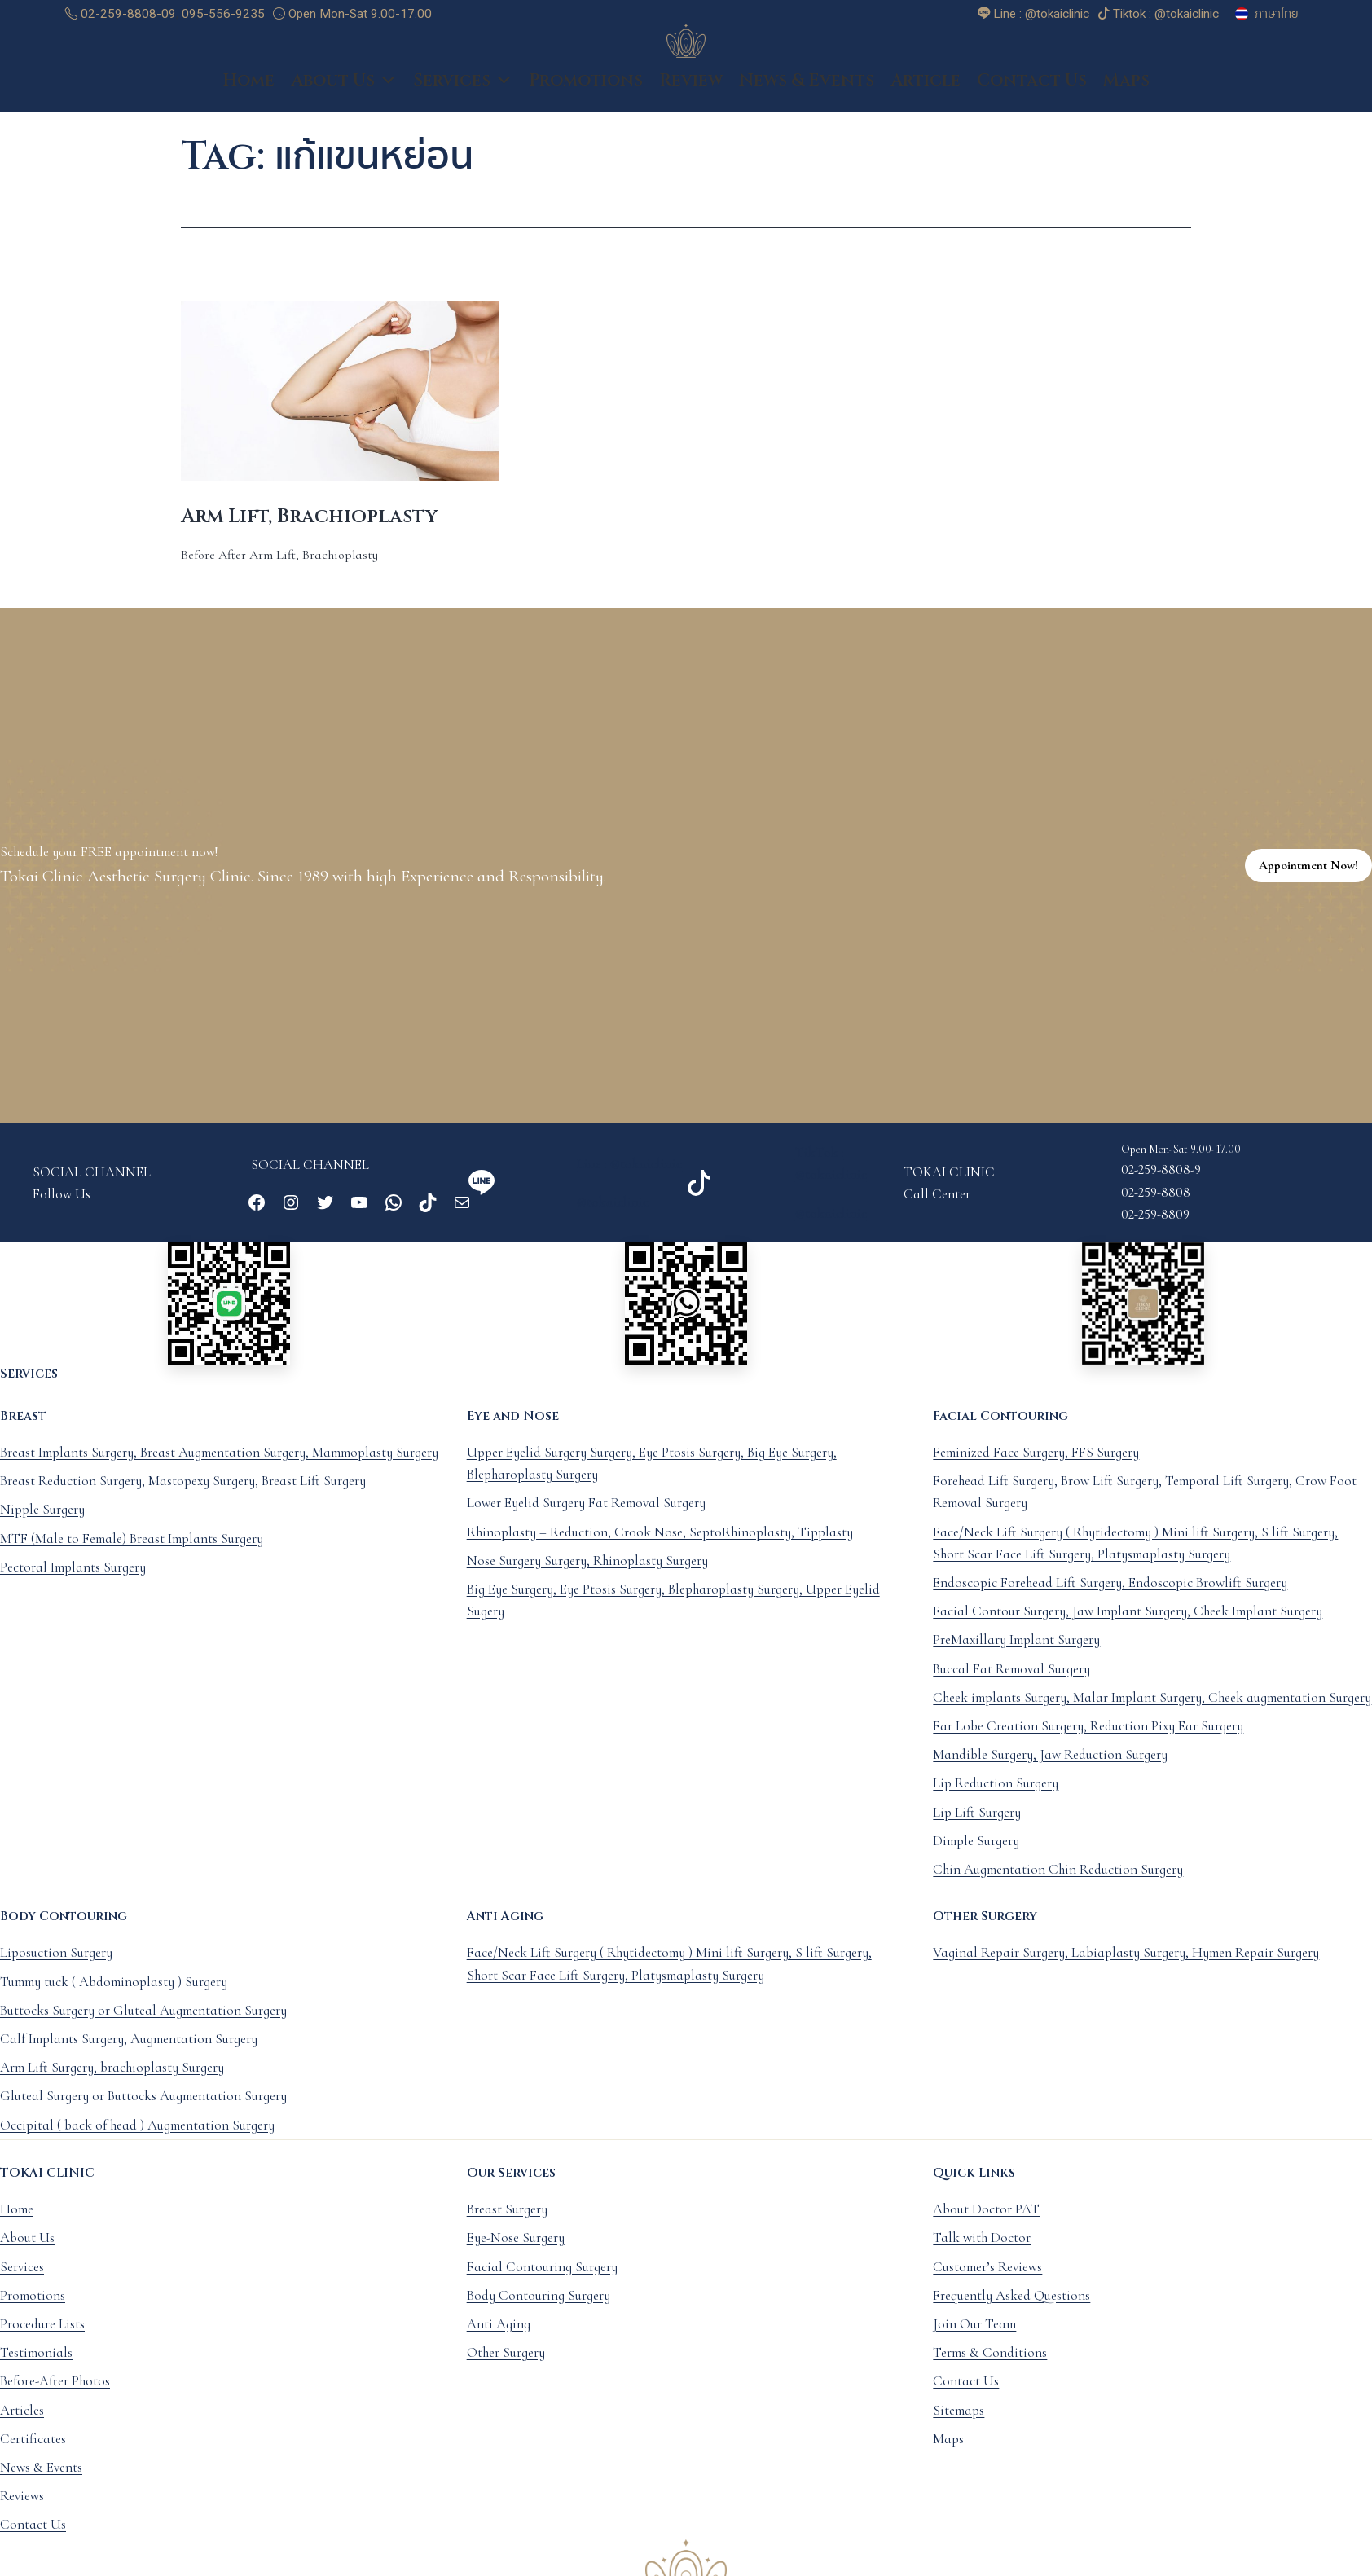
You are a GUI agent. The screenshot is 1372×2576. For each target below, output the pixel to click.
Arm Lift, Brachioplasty (309, 534)
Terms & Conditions (990, 2370)
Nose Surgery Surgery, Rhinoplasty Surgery (587, 1578)
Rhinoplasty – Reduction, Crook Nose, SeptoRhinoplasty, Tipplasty (660, 1549)
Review (691, 97)
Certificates (33, 2456)
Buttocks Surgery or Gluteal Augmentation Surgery (143, 2028)
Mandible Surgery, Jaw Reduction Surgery (1050, 1772)
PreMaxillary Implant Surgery (1016, 1657)
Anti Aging (498, 2341)
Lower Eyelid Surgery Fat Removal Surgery (586, 1520)
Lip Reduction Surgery (995, 1800)
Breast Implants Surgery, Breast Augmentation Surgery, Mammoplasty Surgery (219, 1470)
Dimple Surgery (976, 1858)
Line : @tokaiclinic (629, 1181)
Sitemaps (958, 2427)
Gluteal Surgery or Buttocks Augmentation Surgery (143, 2113)
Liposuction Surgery (56, 1970)
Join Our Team (974, 2341)
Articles (22, 2427)
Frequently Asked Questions (1011, 2313)
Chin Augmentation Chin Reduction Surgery (1058, 1887)
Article (925, 97)
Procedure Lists (42, 2341)
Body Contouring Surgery (538, 2313)
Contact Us (1032, 97)
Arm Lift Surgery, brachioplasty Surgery (112, 2085)
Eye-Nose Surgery (516, 2255)
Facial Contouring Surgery (542, 2284)
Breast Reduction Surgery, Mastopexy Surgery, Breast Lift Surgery (183, 1498)
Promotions (586, 97)
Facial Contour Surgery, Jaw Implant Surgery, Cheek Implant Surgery (1127, 1628)
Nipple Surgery (42, 1527)
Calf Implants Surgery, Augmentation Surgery (128, 2056)
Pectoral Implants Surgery (73, 1585)
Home (248, 97)
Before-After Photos (55, 2398)
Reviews (22, 2513)
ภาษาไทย (1277, 14)
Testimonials (36, 2370)
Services (462, 97)
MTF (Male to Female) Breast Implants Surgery (131, 1556)
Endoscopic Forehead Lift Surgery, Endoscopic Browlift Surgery (1110, 1600)
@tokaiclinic (613, 1220)
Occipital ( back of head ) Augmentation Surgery (137, 2143)
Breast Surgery (507, 2226)
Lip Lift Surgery (977, 1829)
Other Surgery (506, 2370)
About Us (344, 97)
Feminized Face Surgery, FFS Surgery (1036, 1470)
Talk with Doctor (982, 2255)
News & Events (806, 97)
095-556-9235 (223, 14)
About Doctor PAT (986, 2226)
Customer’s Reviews (987, 2284)
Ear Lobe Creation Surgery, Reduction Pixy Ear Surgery (1088, 1743)
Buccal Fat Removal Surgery (1011, 1686)
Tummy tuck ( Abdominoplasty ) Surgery (113, 1999)
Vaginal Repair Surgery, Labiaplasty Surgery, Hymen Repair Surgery (1126, 1970)
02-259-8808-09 (120, 14)
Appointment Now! (1308, 883)
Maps (1126, 97)
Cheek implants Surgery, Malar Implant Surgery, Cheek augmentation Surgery (1152, 1715)
